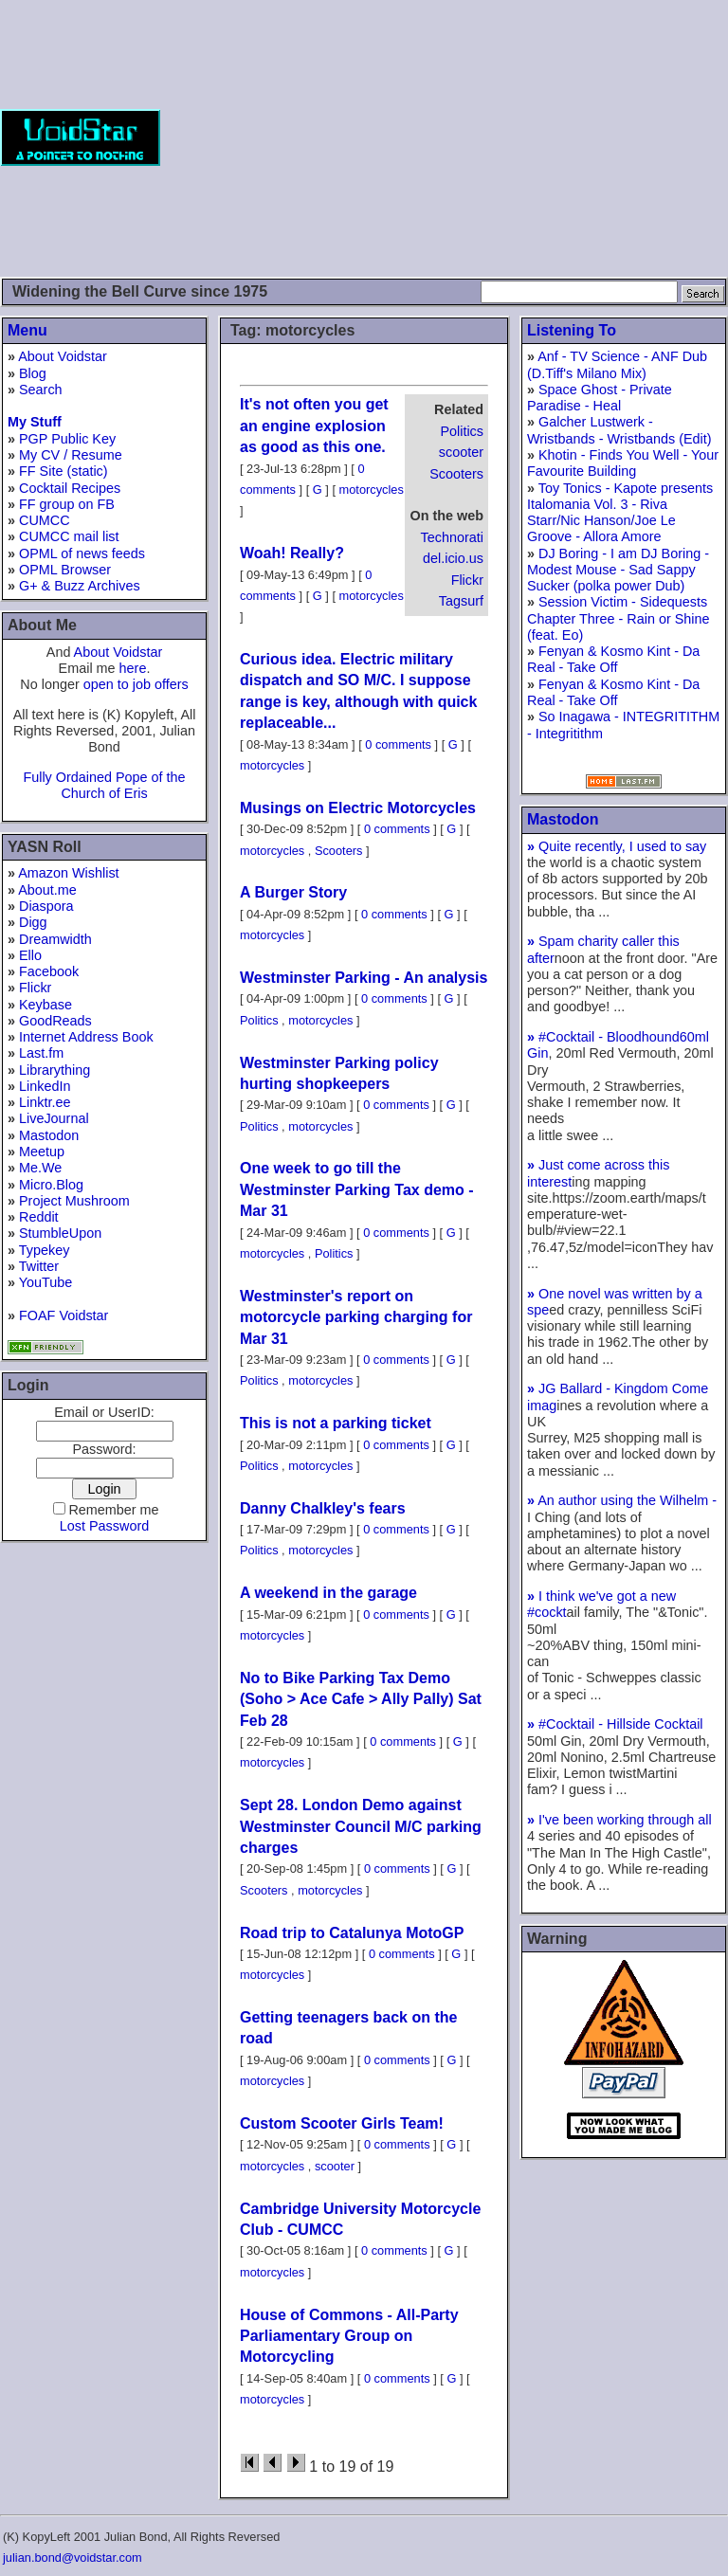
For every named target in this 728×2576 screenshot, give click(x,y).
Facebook (49, 971)
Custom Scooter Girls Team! (342, 2123)
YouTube (46, 1282)
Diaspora (46, 906)
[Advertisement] (444, 137)
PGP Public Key (67, 438)
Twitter (39, 1266)
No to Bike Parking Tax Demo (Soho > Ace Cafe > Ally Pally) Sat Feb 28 (361, 1699)
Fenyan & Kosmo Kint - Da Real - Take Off (613, 659)
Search (41, 389)
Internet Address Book (86, 1036)
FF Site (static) (63, 471)
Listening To (571, 330)
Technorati (452, 537)
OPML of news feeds (82, 553)
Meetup (41, 1151)
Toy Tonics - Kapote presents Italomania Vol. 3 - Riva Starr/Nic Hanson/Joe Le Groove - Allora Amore (620, 513)
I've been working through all (619, 1819)
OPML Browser (65, 569)
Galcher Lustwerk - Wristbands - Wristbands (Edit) (619, 429)
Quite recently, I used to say (616, 846)
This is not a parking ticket (335, 1423)
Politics (461, 431)
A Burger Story (293, 892)
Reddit (39, 1217)
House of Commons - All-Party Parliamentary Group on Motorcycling (349, 2336)
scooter (461, 452)
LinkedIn (44, 1086)
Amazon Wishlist (68, 872)
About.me (47, 890)
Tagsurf (461, 600)
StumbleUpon (60, 1233)
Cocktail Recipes (69, 488)
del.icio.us (453, 558)
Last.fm (41, 1053)
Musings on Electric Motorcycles (358, 808)
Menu (27, 330)
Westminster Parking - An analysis (363, 978)
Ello (30, 955)
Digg (33, 922)
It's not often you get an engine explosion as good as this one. (314, 425)
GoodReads (55, 1020)
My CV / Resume (70, 455)
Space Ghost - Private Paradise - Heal (599, 397)
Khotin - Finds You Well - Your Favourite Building (623, 463)
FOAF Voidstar (63, 1315)
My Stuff (35, 421)
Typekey (44, 1250)
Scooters (456, 473)
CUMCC (44, 520)
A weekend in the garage (328, 1593)
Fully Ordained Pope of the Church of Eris (104, 785)
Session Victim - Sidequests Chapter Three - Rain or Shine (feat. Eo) (618, 618)
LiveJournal (54, 1118)
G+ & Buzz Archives (79, 585)
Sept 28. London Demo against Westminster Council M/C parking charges (361, 1826)
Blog (32, 373)
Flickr (35, 987)
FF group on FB (67, 504)
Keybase (45, 1004)
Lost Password (104, 1525)
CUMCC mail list (69, 536)
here (133, 668)
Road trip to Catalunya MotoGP (352, 1933)
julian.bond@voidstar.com (72, 2557)
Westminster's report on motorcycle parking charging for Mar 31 (356, 1317)
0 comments (398, 744)
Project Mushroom (74, 1200)
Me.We (40, 1167)
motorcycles (371, 489)
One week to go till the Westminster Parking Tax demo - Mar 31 (357, 1189)
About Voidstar (62, 356)
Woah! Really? (292, 553)
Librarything (54, 1070)
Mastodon (49, 1135)
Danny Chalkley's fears (323, 1508)
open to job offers (136, 684)
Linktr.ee (44, 1102)
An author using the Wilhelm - (622, 1500)
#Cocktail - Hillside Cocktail (615, 1724)
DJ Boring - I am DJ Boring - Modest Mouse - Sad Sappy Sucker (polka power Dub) (618, 570)
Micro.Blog (51, 1184)
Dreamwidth (55, 939)
